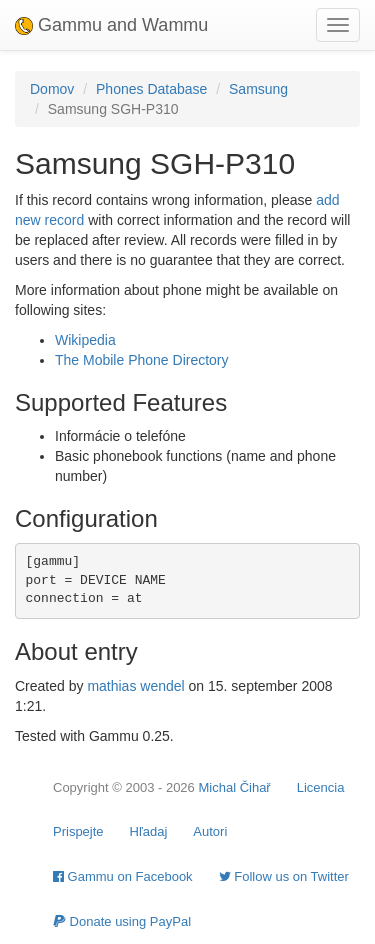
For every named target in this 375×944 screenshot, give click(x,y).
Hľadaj (149, 831)
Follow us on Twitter (284, 876)
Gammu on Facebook (123, 876)
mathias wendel (135, 686)
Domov (52, 89)
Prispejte (78, 831)
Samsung (258, 89)
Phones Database (151, 89)
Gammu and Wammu (111, 25)
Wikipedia (85, 340)
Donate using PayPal (122, 921)
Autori (210, 831)
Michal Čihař (234, 787)
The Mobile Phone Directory (142, 360)
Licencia (321, 787)
